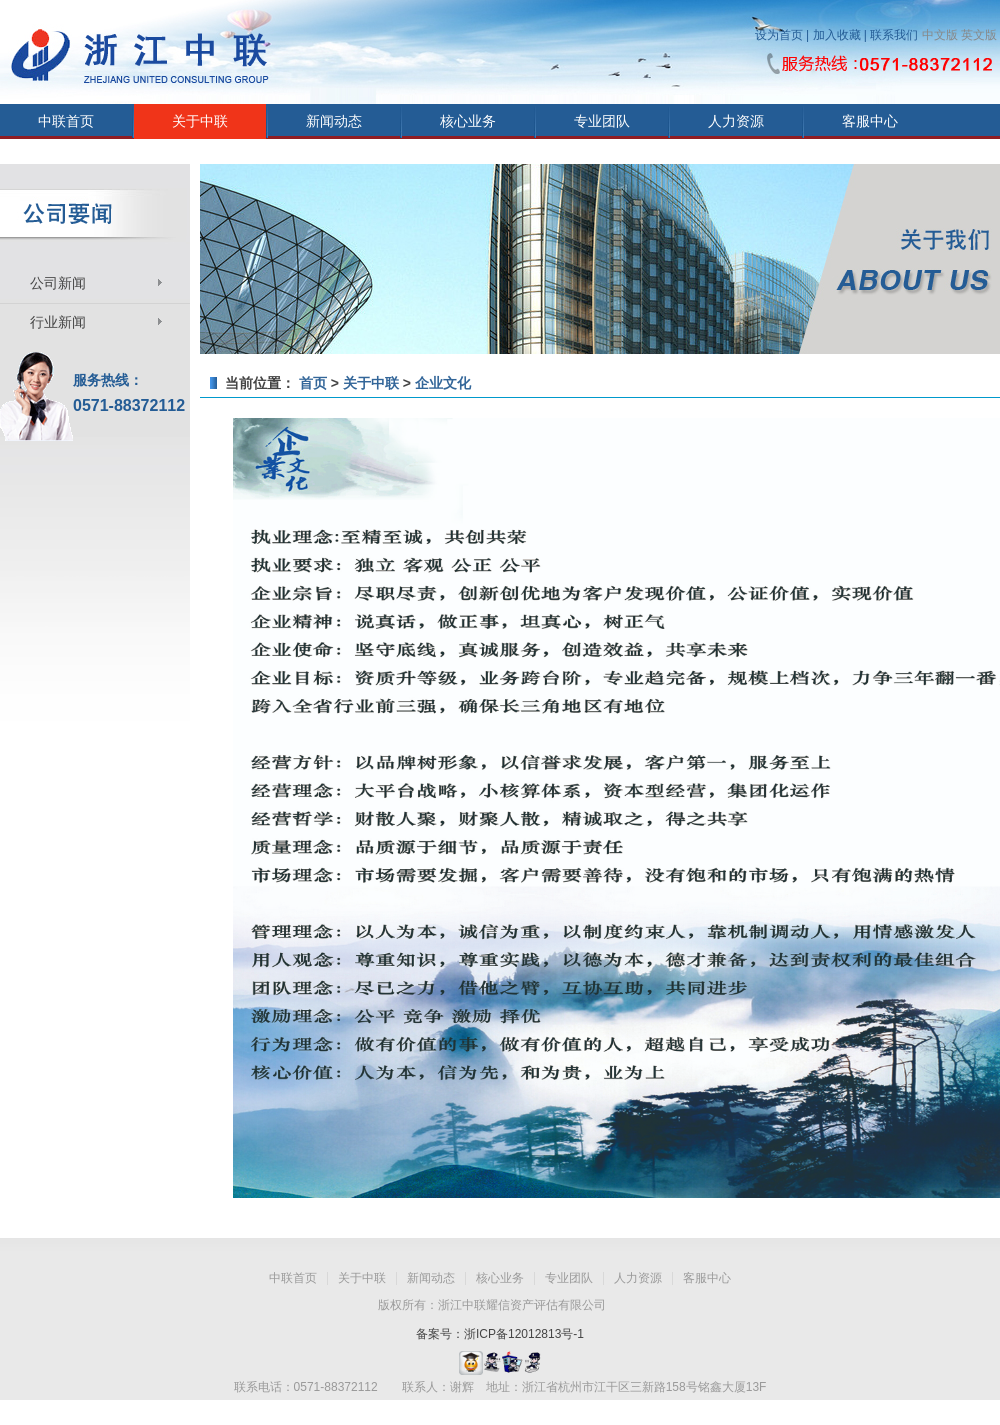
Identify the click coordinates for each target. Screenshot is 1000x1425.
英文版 (979, 35)
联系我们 (894, 35)
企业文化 (443, 383)
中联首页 (66, 121)
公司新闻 (58, 283)
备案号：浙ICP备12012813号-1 (500, 1334)
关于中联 (200, 121)
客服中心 (870, 121)
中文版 (940, 35)
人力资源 (736, 121)
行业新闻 (58, 322)
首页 (313, 383)
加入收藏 (837, 35)
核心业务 (468, 121)
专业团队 (602, 121)
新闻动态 (334, 121)
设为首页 (779, 35)
